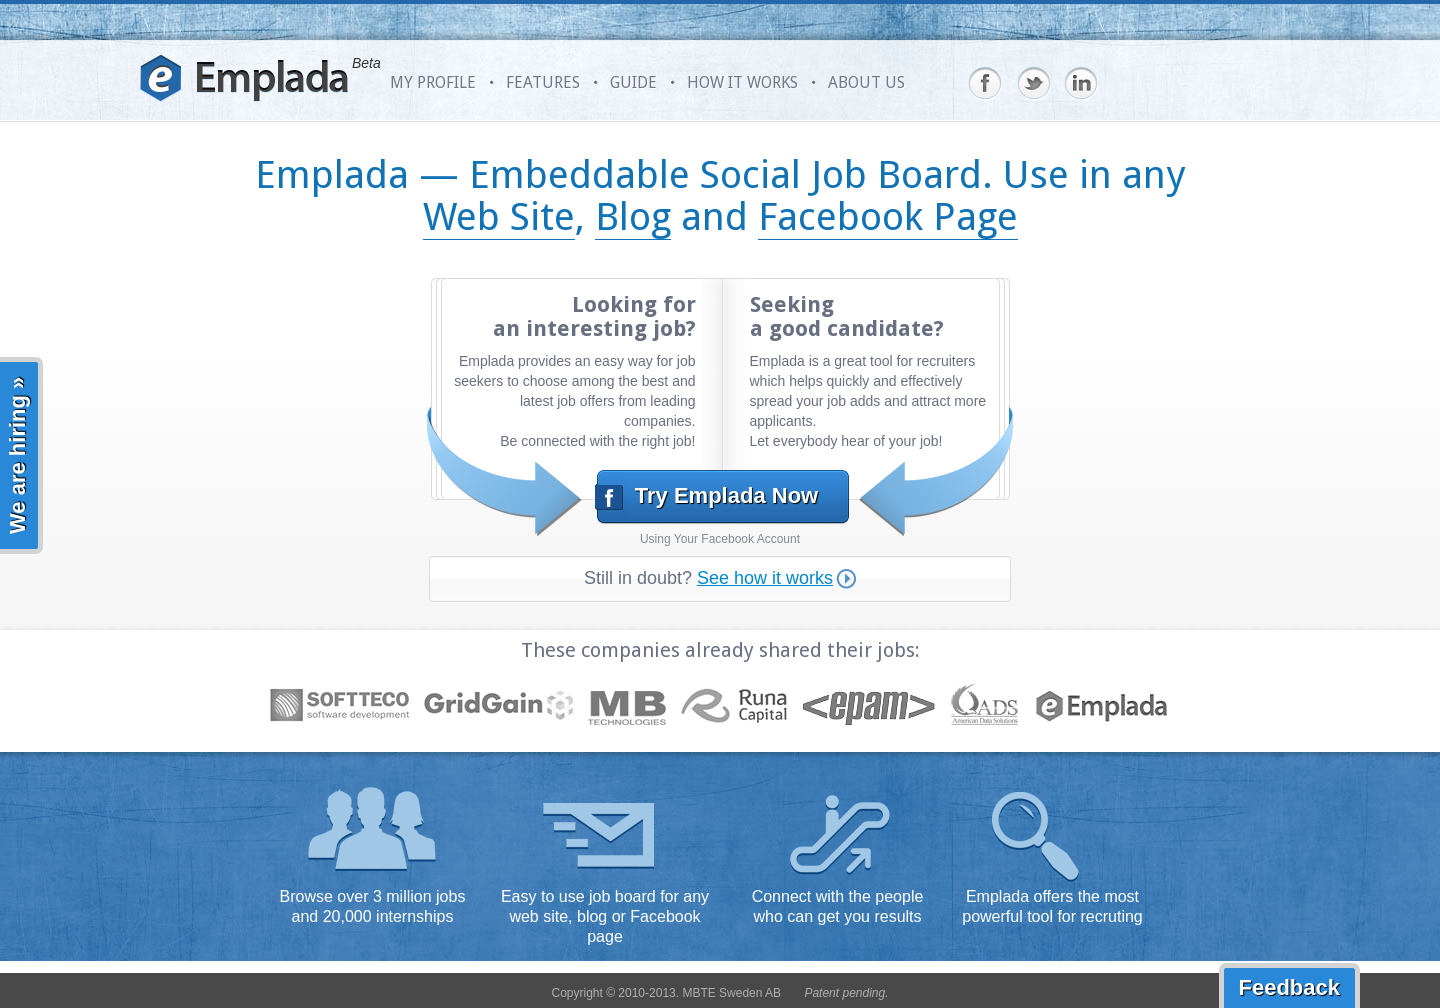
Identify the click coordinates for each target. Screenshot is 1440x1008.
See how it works (776, 578)
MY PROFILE (433, 82)
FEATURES (543, 82)
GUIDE (633, 82)
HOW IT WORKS (742, 82)
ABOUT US (866, 82)
